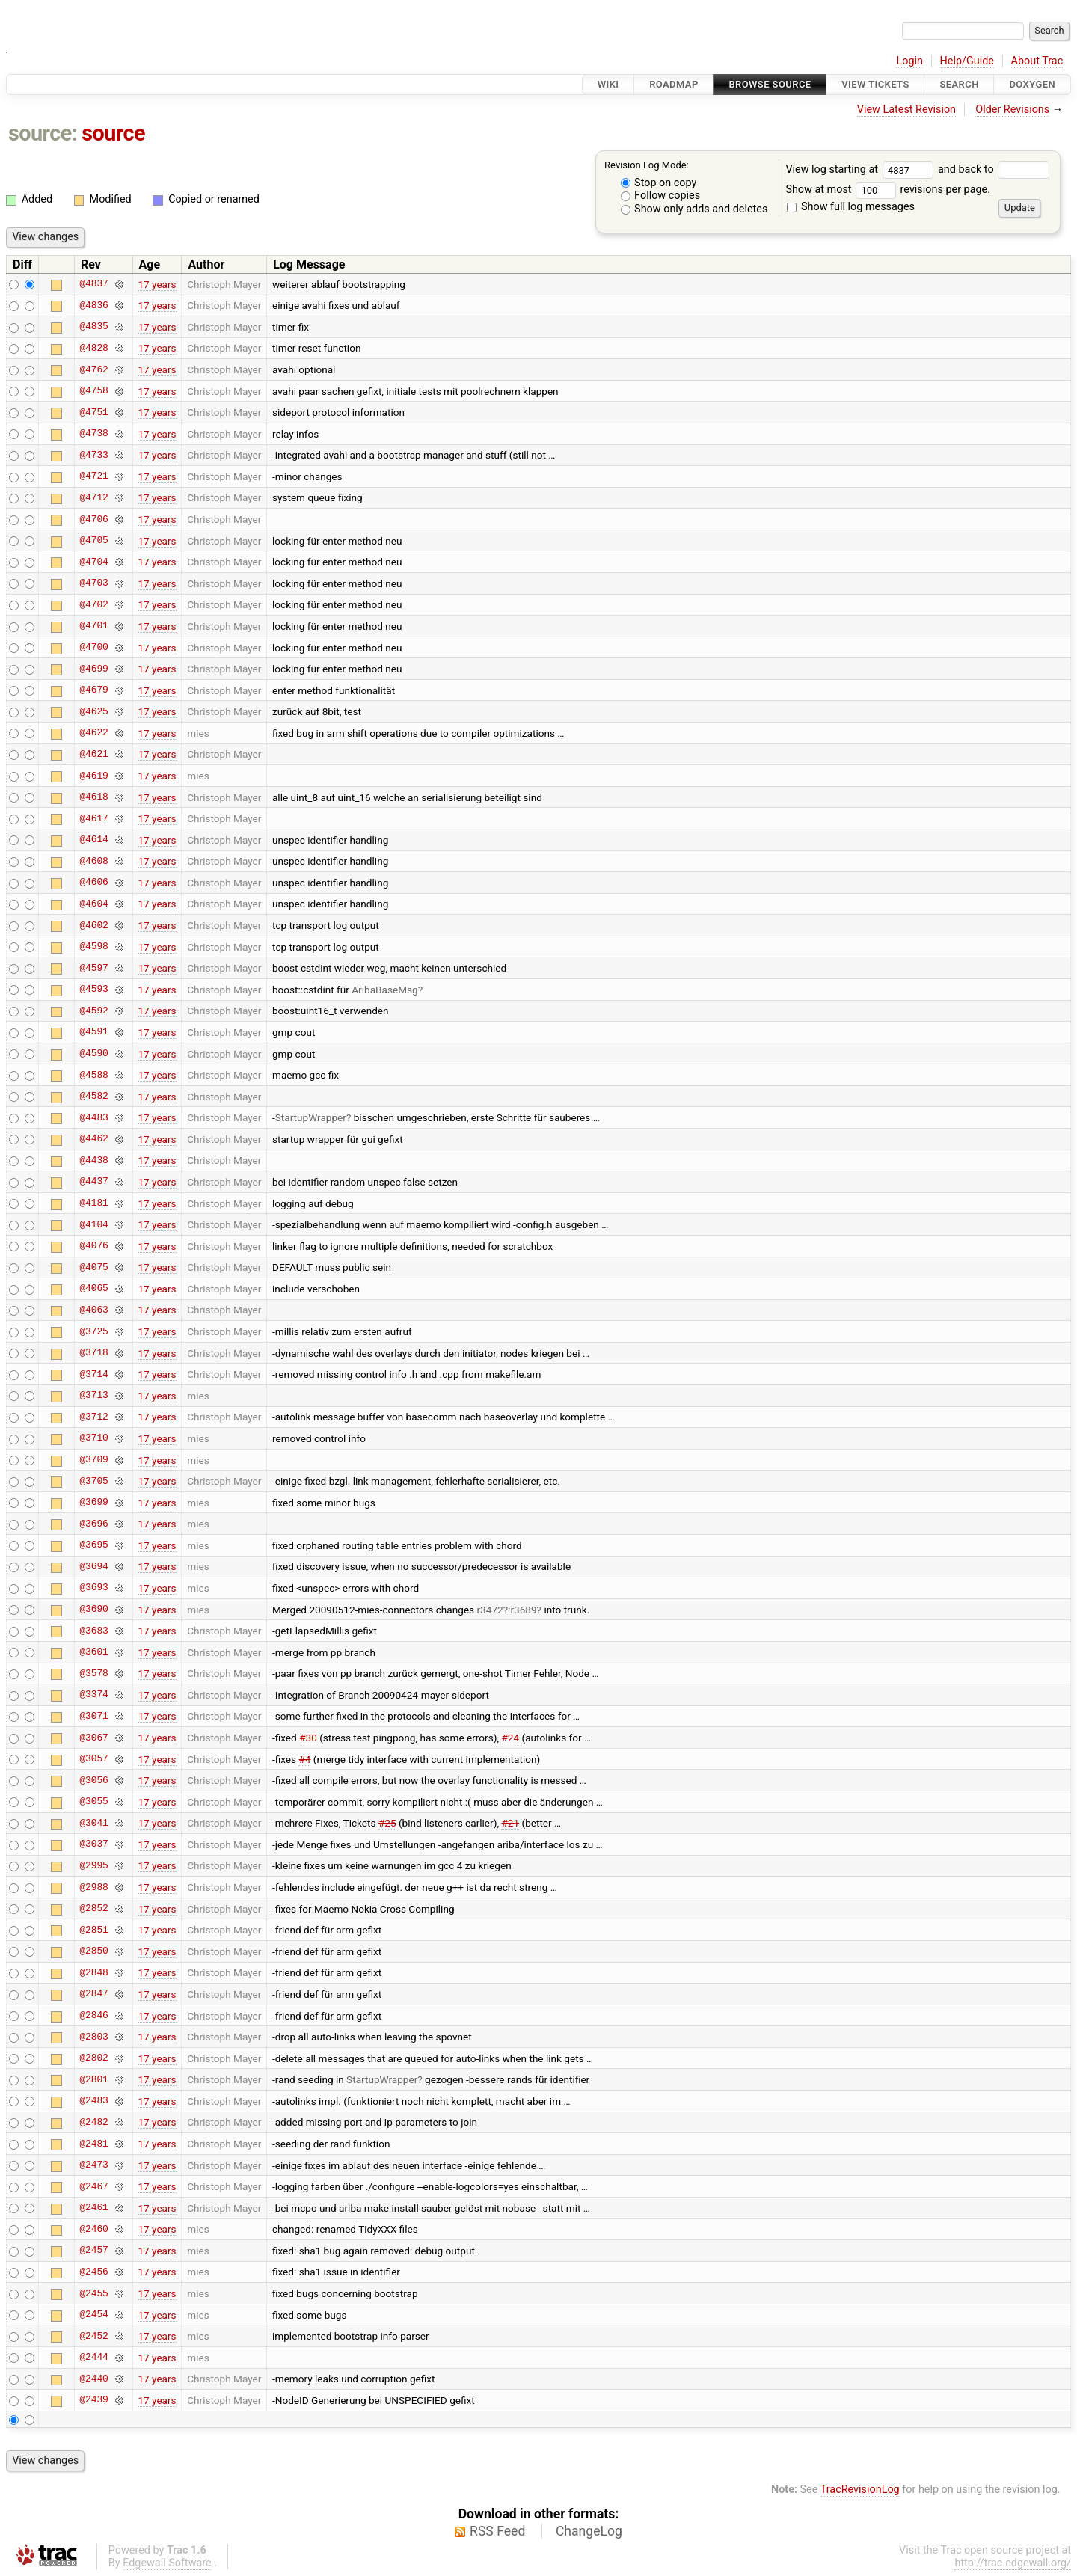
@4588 (93, 1075)
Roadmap (674, 84)
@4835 (93, 327)
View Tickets (875, 84)
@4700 (93, 647)
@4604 (93, 903)
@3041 (93, 1823)
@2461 (93, 2208)
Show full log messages (851, 206)
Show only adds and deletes (694, 209)
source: (43, 133)
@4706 (93, 519)
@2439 (93, 2400)
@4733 (93, 454)
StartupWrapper (310, 1117)
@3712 (93, 1416)
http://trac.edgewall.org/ (1012, 2563)
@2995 (93, 1865)
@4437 (93, 1182)
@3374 (93, 1695)
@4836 (93, 305)
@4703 (93, 583)
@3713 (93, 1395)
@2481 (93, 2143)
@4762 (93, 369)
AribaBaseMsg (384, 990)
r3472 (490, 1610)
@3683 (93, 1630)
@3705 (93, 1481)
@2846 (93, 2016)
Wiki (608, 84)
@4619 (93, 775)
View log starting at (861, 169)
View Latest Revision (906, 109)
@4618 (93, 797)
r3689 (523, 1610)
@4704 (93, 561)
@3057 (93, 1759)
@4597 (93, 968)
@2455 (93, 2293)
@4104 (93, 1224)
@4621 (93, 754)
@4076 (93, 1246)
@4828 (93, 348)
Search (958, 84)
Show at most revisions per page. (887, 189)
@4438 (93, 1160)
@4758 (93, 391)
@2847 (93, 1994)
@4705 (93, 541)
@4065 (93, 1288)
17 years (157, 284)
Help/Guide (967, 61)
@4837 (93, 284)
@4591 (93, 1032)
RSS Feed (497, 2531)
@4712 (93, 497)
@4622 (93, 733)
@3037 (93, 1844)
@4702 (93, 604)
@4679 (93, 690)
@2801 (93, 2079)
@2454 (93, 2315)
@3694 (93, 1566)
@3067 (93, 1737)
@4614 (93, 840)
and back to (993, 169)
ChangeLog (589, 2531)
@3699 (93, 1502)
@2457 (93, 2250)
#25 (387, 1823)
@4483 (93, 1117)
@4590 (93, 1054)
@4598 (93, 947)
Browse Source (769, 84)
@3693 (93, 1588)
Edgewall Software (167, 2563)
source (113, 133)
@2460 (93, 2229)
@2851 (93, 1929)
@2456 (93, 2271)
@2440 (93, 2378)
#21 (510, 1823)
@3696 (93, 1523)
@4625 (93, 711)
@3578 (93, 1673)
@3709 (93, 1460)
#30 (308, 1738)
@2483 (93, 2101)
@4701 (93, 626)
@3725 (93, 1331)
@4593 (93, 989)
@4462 (93, 1139)
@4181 (93, 1203)
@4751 (93, 412)
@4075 (93, 1267)
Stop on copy (659, 183)
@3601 (93, 1652)
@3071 (93, 1716)
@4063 (93, 1309)
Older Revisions (1012, 109)
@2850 (93, 1951)
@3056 (93, 1780)
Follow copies (661, 195)
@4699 (93, 668)
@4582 (93, 1096)
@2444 (93, 2357)
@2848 (93, 1972)
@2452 (93, 2336)
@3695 (93, 1545)
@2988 (93, 1887)
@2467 (93, 2186)
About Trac (1037, 61)
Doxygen (1032, 84)
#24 (511, 1738)
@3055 (93, 1802)
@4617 (93, 818)
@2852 (93, 1909)
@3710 (93, 1438)
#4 (304, 1759)
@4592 (93, 1010)
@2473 (93, 2165)
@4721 (93, 476)
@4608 (93, 861)
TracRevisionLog (860, 2489)
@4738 (93, 434)
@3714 (93, 1374)
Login (909, 61)
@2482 (93, 2122)
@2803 (93, 2036)
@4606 (93, 882)
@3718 (93, 1353)
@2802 (93, 2058)
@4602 (93, 925)
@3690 (93, 1609)
